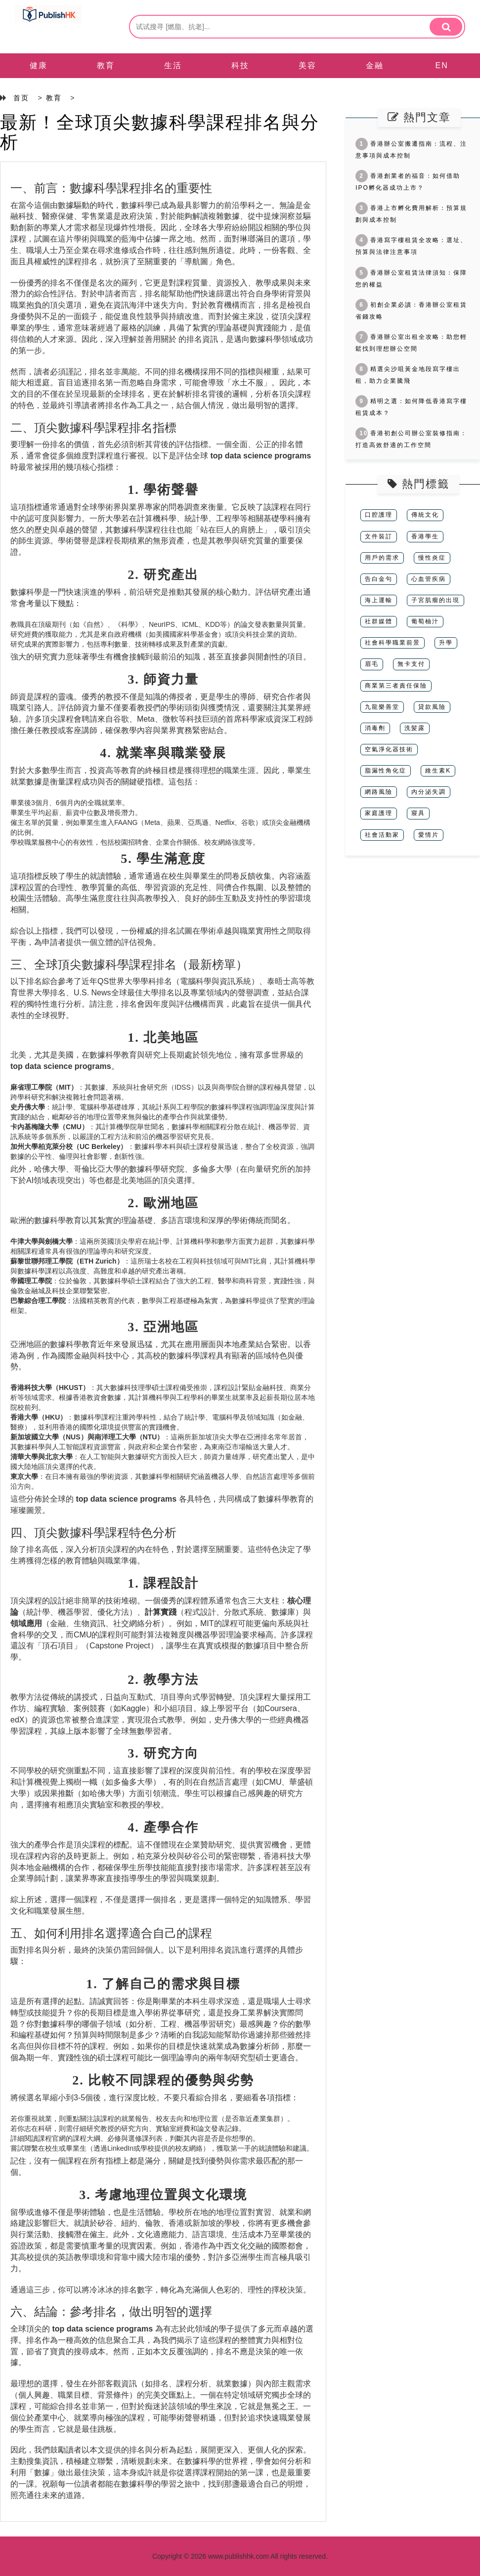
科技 (240, 65)
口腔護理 (379, 514)
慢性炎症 (432, 557)
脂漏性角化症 (385, 770)
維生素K (438, 770)
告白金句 (379, 578)
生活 (173, 65)
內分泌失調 (428, 791)
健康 (38, 65)
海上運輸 (379, 600)
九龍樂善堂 (382, 706)
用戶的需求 (382, 557)
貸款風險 (432, 706)
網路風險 (379, 791)
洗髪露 (414, 728)
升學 (446, 642)
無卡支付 (411, 663)
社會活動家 (382, 834)
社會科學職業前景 (392, 642)
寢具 (418, 813)
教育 (106, 65)
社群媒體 (379, 621)
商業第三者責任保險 (396, 685)
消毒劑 (375, 728)
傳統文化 (425, 514)
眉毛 (372, 663)
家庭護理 (379, 813)
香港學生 (425, 536)
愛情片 (428, 834)
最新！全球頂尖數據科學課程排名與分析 (159, 132)
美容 (307, 65)
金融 (375, 65)
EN (441, 65)
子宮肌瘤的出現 (435, 600)
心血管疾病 (428, 578)
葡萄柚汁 (425, 621)
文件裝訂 (379, 536)
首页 (21, 98)
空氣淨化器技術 (389, 749)
